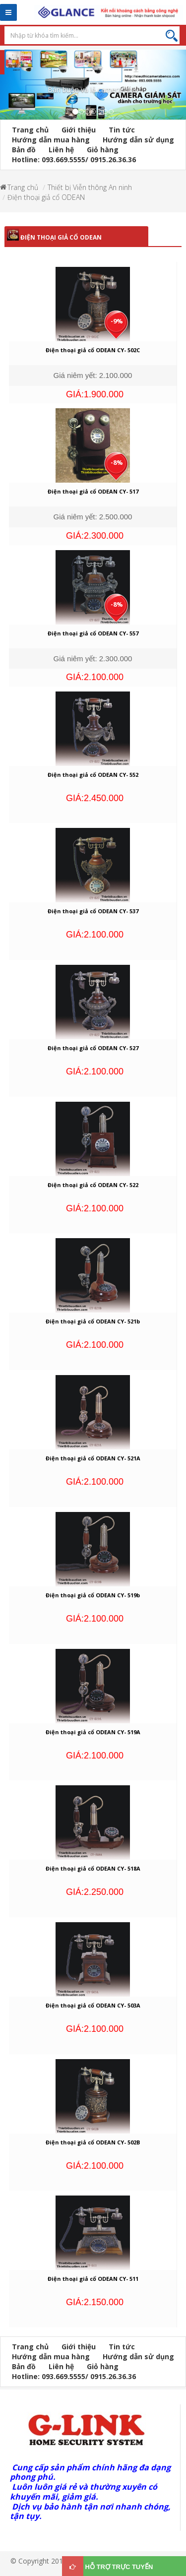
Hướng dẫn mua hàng (51, 139)
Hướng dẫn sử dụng (138, 139)
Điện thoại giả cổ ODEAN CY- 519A (93, 1732)
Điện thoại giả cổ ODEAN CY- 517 (93, 491)
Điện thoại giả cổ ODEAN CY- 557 (93, 633)
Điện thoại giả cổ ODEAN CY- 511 (93, 2278)
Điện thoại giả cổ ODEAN (46, 197)
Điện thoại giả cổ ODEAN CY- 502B (93, 2142)
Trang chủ (30, 129)
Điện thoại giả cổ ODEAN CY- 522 (93, 1185)
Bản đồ (24, 149)
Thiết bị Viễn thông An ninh (90, 187)
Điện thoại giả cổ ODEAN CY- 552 (93, 774)
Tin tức (122, 129)
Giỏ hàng (103, 149)
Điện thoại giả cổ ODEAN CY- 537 (93, 911)
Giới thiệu (79, 129)
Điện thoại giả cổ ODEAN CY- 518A (93, 1868)
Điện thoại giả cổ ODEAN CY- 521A (93, 1458)
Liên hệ (61, 149)
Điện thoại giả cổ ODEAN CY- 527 (93, 1048)
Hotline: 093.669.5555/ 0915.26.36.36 (74, 159)
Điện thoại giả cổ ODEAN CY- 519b (93, 1595)
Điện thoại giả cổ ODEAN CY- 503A (93, 2005)
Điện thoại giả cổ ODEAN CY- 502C (93, 350)
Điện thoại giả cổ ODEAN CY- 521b (93, 1321)
